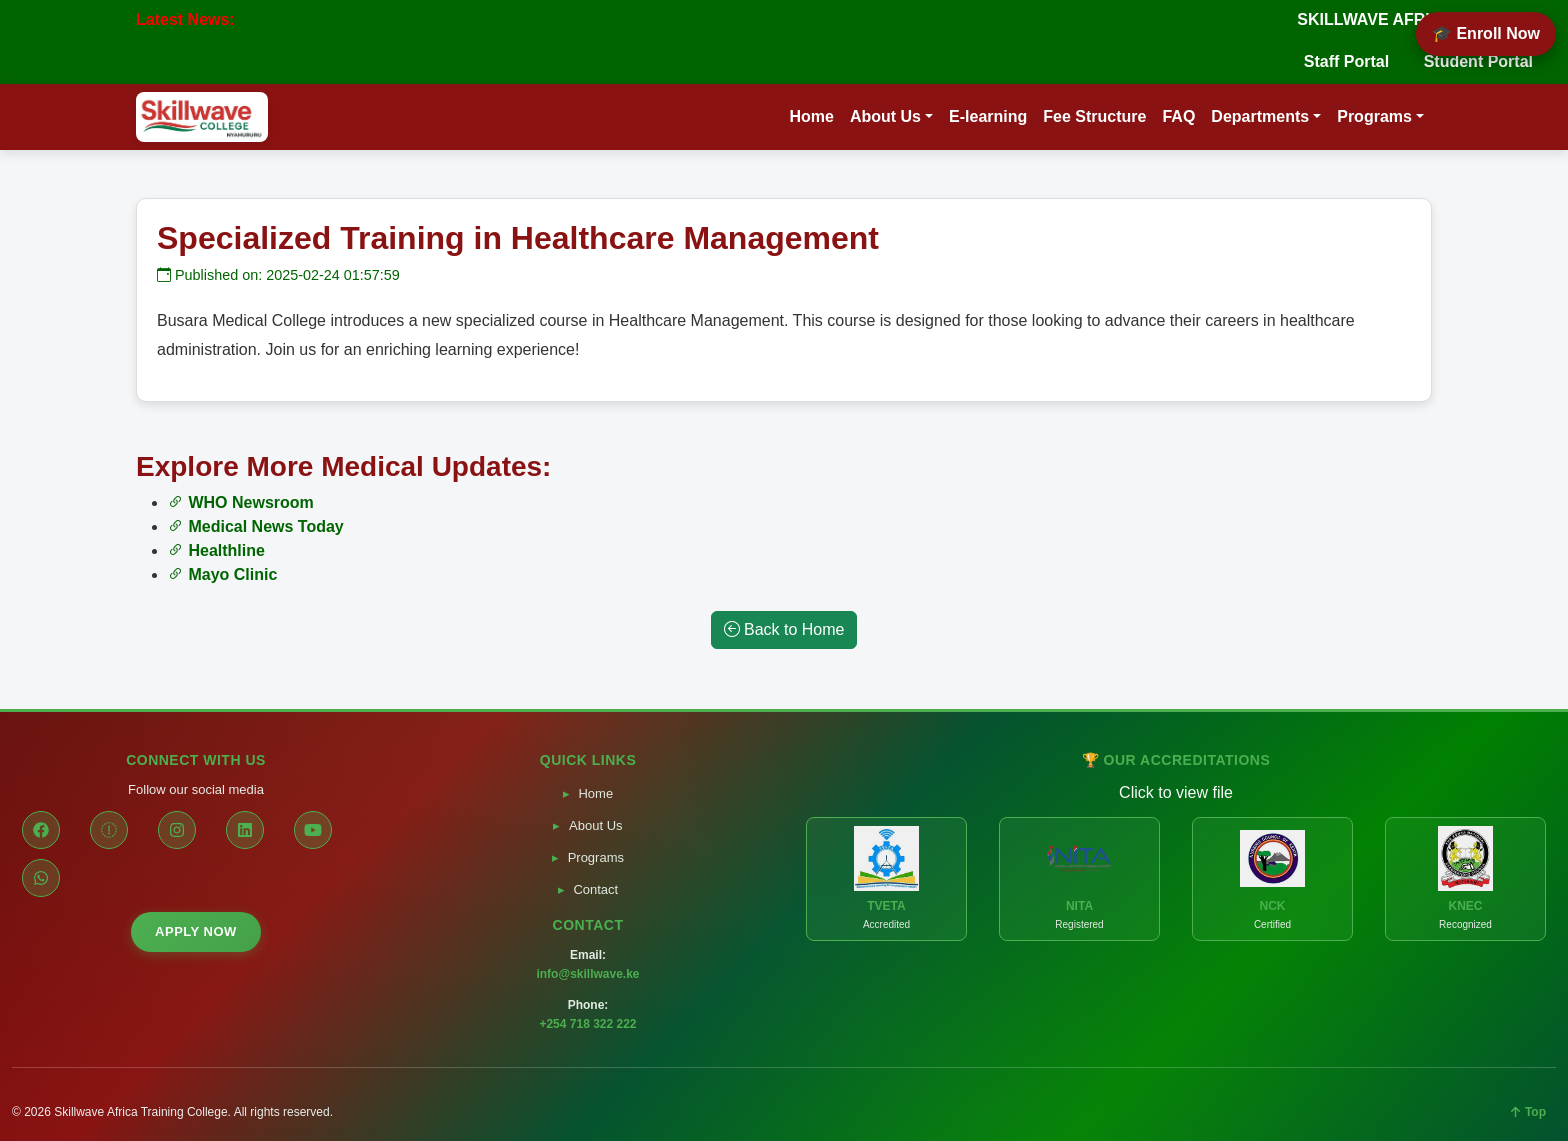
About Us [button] (885, 116)
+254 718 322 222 (587, 1024)
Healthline (216, 550)
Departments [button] (1260, 116)
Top (1528, 1112)
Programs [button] (1374, 116)
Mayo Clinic (222, 574)
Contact (595, 889)
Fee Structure (1094, 116)
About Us (595, 825)
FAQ (1178, 116)
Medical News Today (256, 526)
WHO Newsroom (241, 502)
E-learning (988, 116)
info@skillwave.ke (587, 974)
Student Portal (1478, 61)
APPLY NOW (196, 931)
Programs (596, 857)
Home (811, 116)
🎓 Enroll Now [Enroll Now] (1486, 33)
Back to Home (784, 629)
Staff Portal (1346, 61)
